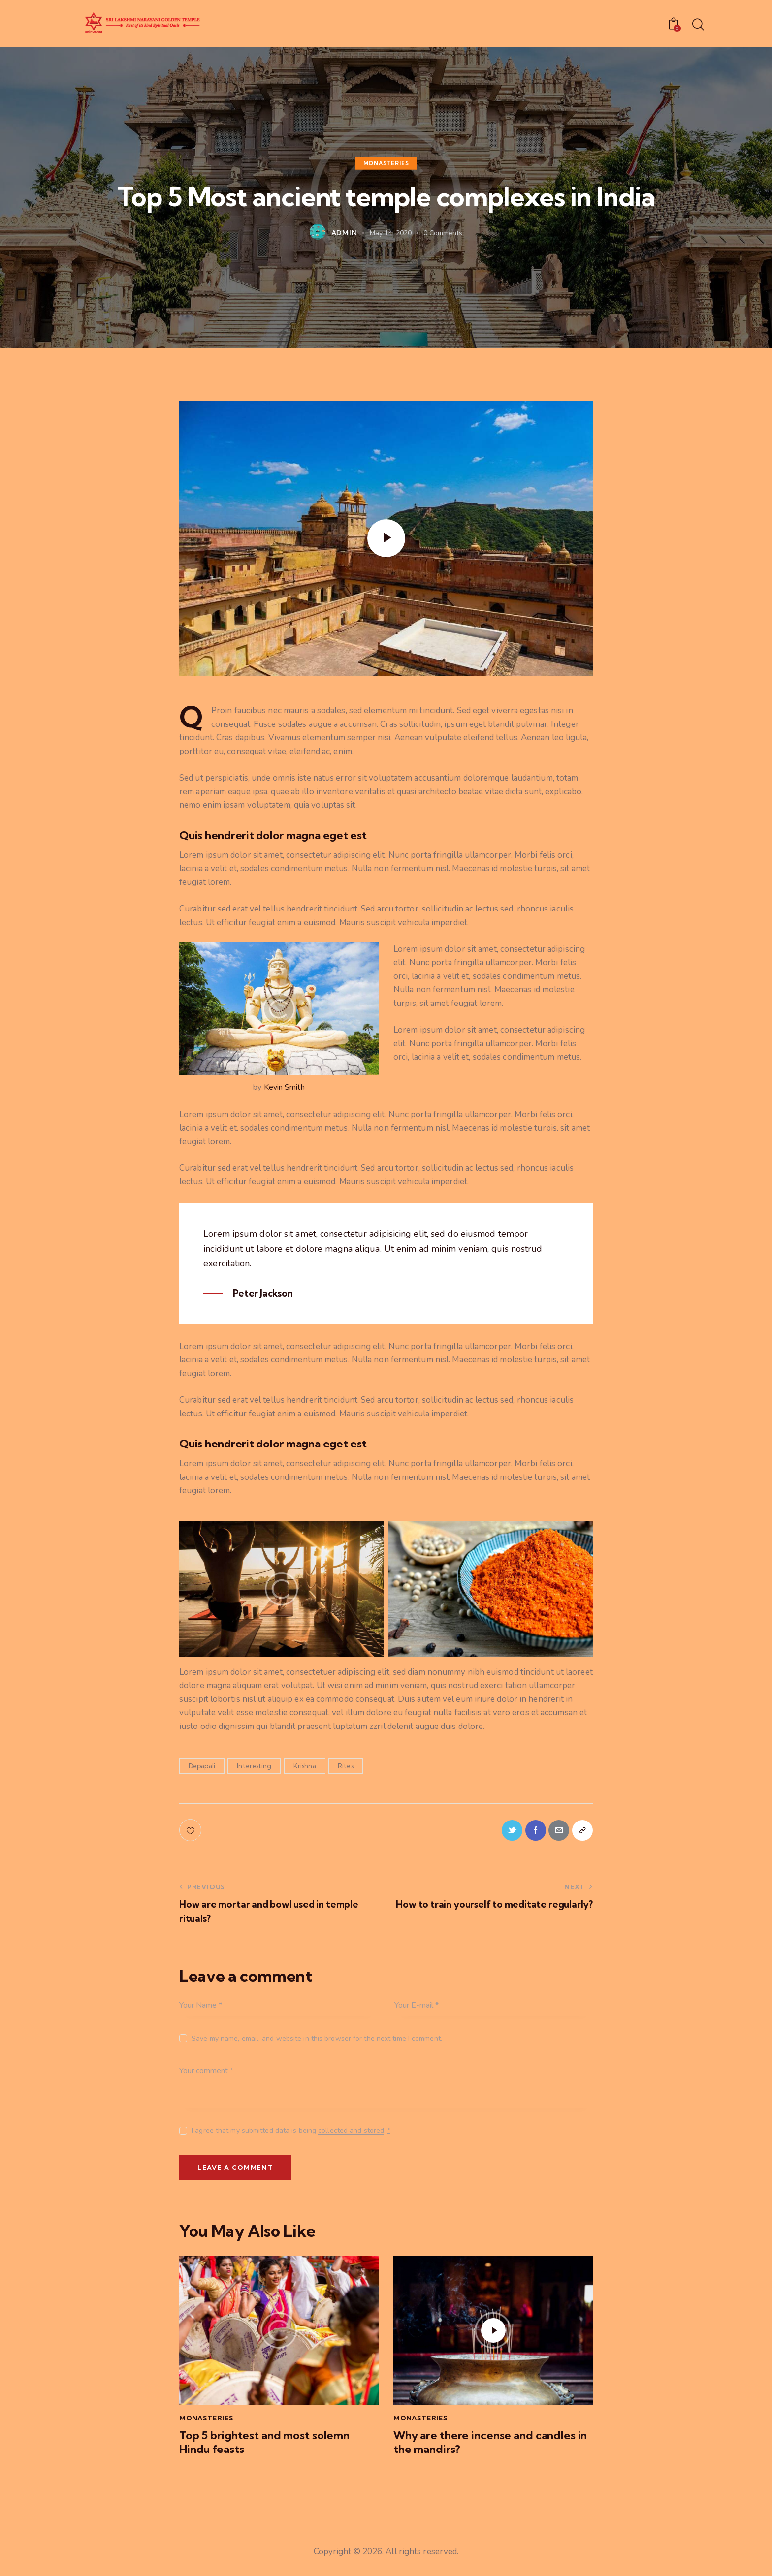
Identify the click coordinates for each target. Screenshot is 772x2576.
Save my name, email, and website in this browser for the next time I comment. (317, 2040)
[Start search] (697, 25)
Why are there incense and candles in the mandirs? (488, 2446)
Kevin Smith (284, 1087)
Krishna (304, 1766)
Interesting (254, 1766)
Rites (346, 1766)
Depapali (202, 1766)
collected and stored (351, 2132)
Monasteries (386, 163)
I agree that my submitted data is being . (291, 2132)
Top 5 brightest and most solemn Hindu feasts (268, 2446)
